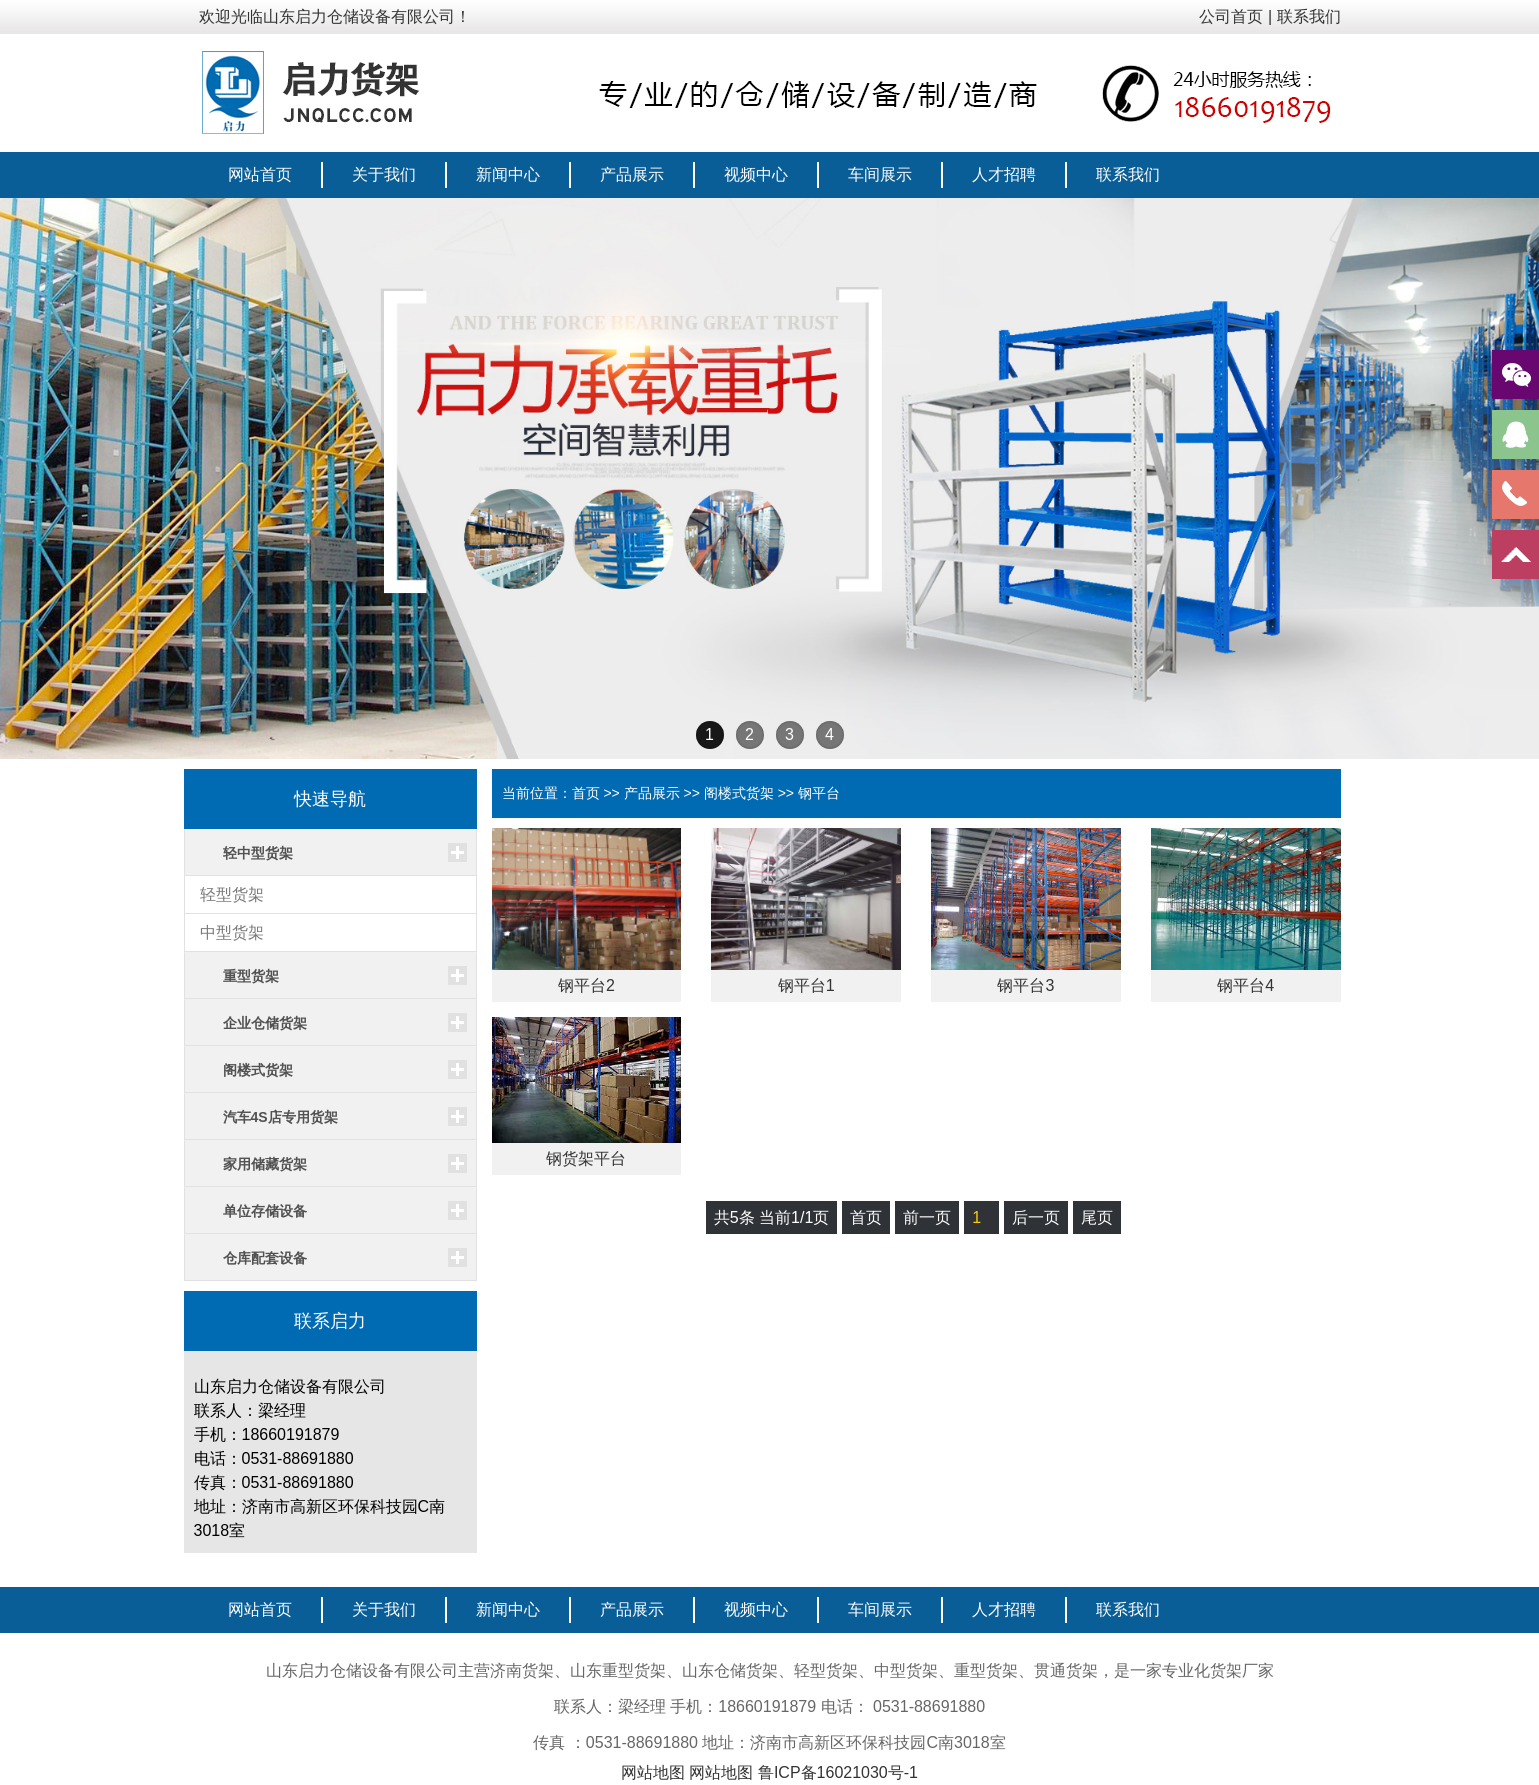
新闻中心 (508, 174)
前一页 (927, 1217)
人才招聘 (1004, 174)
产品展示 (632, 174)
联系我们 (1309, 16)
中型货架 (232, 932)
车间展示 (880, 174)
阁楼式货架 (739, 793)
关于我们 (384, 174)
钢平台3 (1025, 985)
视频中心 (756, 174)
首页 (586, 793)
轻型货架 (232, 894)
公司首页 (1231, 16)
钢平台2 (586, 985)
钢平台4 (1245, 985)
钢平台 (819, 793)
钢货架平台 (586, 1158)
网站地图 (653, 1772)
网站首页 (260, 174)
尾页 (1097, 1217)
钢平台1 (806, 985)
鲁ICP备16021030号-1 (838, 1772)
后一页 (1036, 1217)
